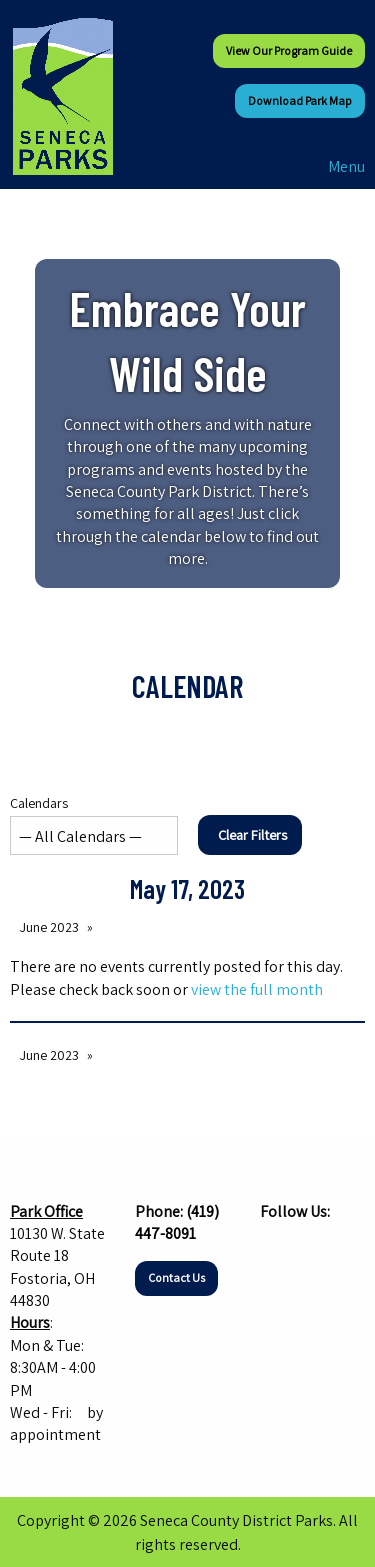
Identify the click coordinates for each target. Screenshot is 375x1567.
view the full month (257, 989)
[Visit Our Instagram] (308, 1250)
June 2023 (49, 927)
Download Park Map (300, 100)
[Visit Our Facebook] (276, 1250)
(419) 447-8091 (177, 1222)
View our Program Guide (289, 50)
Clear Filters (252, 834)
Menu (336, 166)
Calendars (94, 824)
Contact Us (176, 1277)
